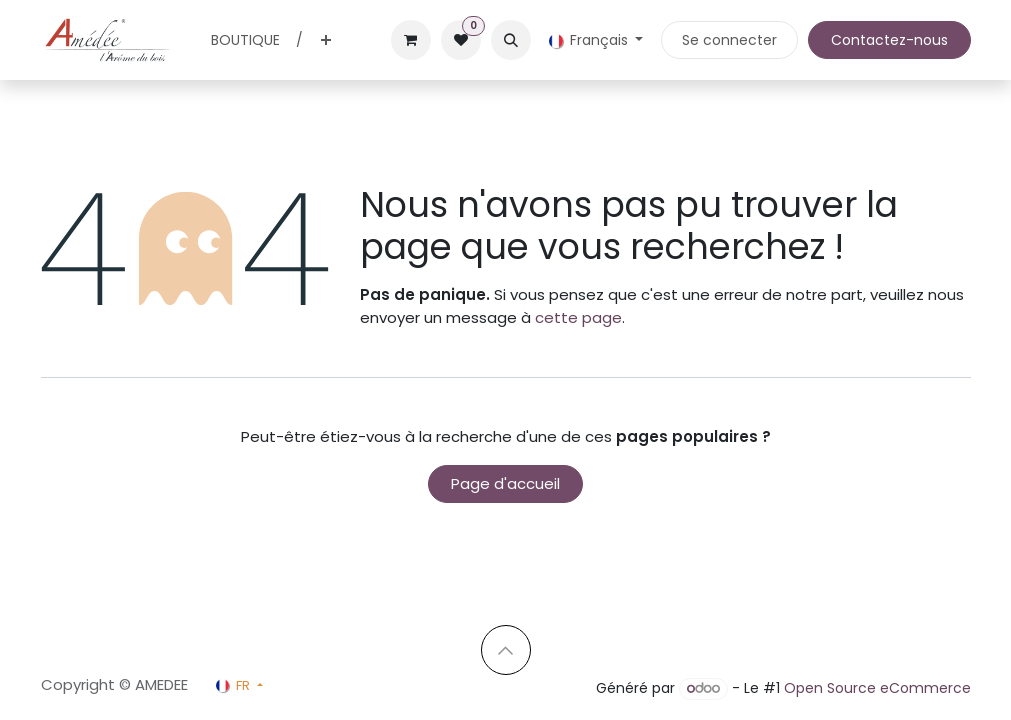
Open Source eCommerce (877, 688)
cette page (578, 317)
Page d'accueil (505, 483)
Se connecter (729, 40)
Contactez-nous (889, 40)
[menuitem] (245, 40)
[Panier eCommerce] (411, 40)
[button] (511, 40)
